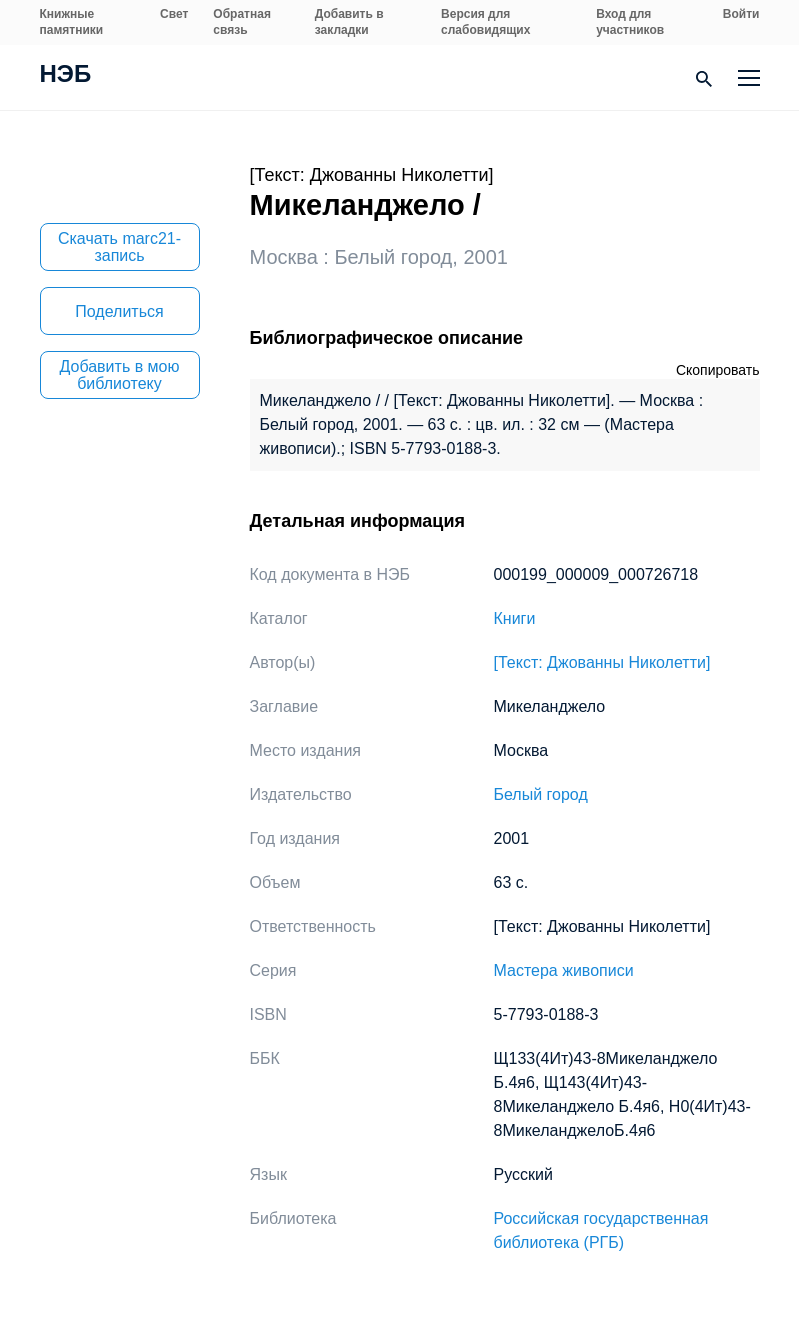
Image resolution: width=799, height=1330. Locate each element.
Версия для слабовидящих (485, 22)
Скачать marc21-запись (119, 247)
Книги (515, 618)
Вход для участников (630, 22)
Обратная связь (242, 22)
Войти (741, 14)
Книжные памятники (72, 22)
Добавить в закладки (349, 22)
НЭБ (66, 76)
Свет (174, 14)
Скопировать (718, 370)
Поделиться (119, 311)
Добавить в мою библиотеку (120, 375)
